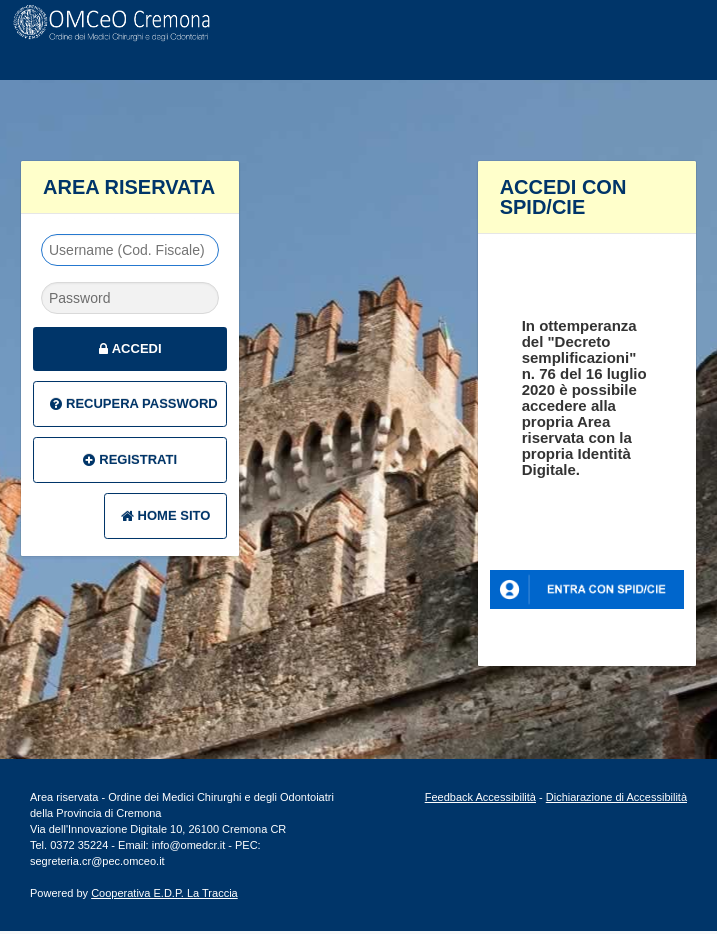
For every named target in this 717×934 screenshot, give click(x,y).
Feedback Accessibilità (480, 797)
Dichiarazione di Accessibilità (616, 797)
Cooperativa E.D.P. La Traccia (164, 893)
